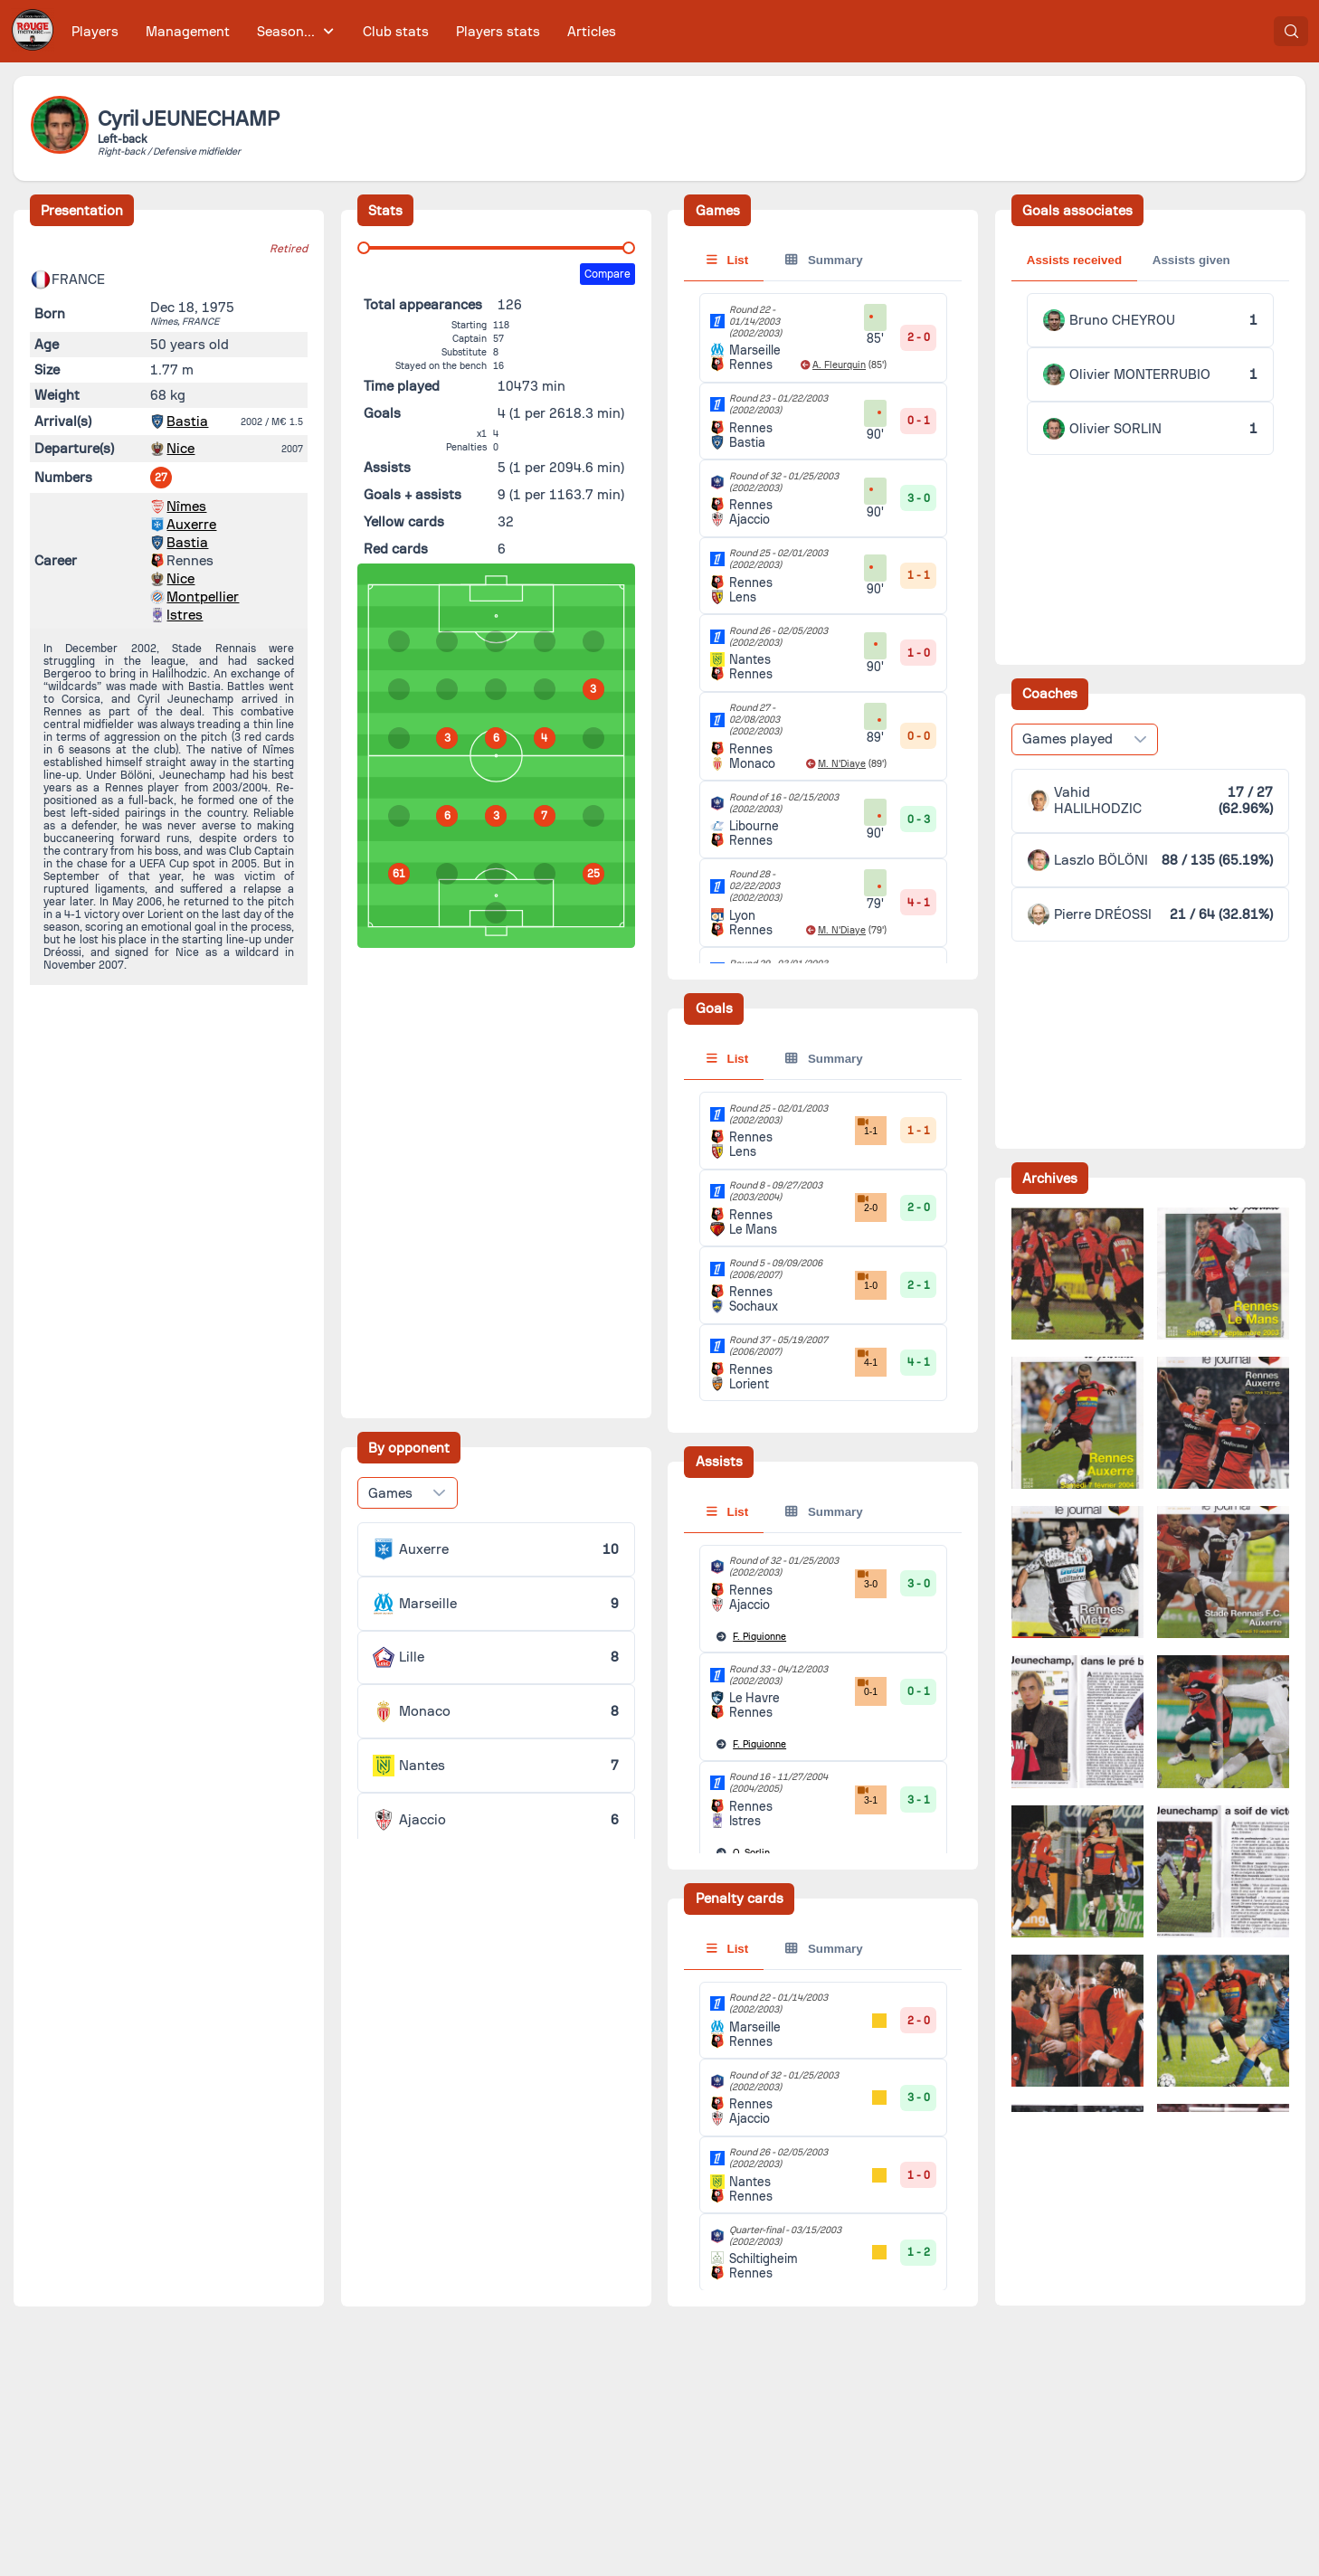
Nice (180, 448)
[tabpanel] (822, 1246)
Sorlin (751, 1853)
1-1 (866, 1126)
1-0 (866, 1281)
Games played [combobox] (1067, 739)
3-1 (866, 1795)
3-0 (866, 1579)
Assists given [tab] (1191, 260)
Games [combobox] (390, 1493)
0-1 (866, 1687)
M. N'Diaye (842, 764)
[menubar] (344, 31)
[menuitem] (95, 31)
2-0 (866, 1203)
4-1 (866, 1358)
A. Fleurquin (839, 365)
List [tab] (728, 260)
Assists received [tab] (1074, 260)
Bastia (187, 421)
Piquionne (759, 1637)
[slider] (363, 248)
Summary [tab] (823, 260)
